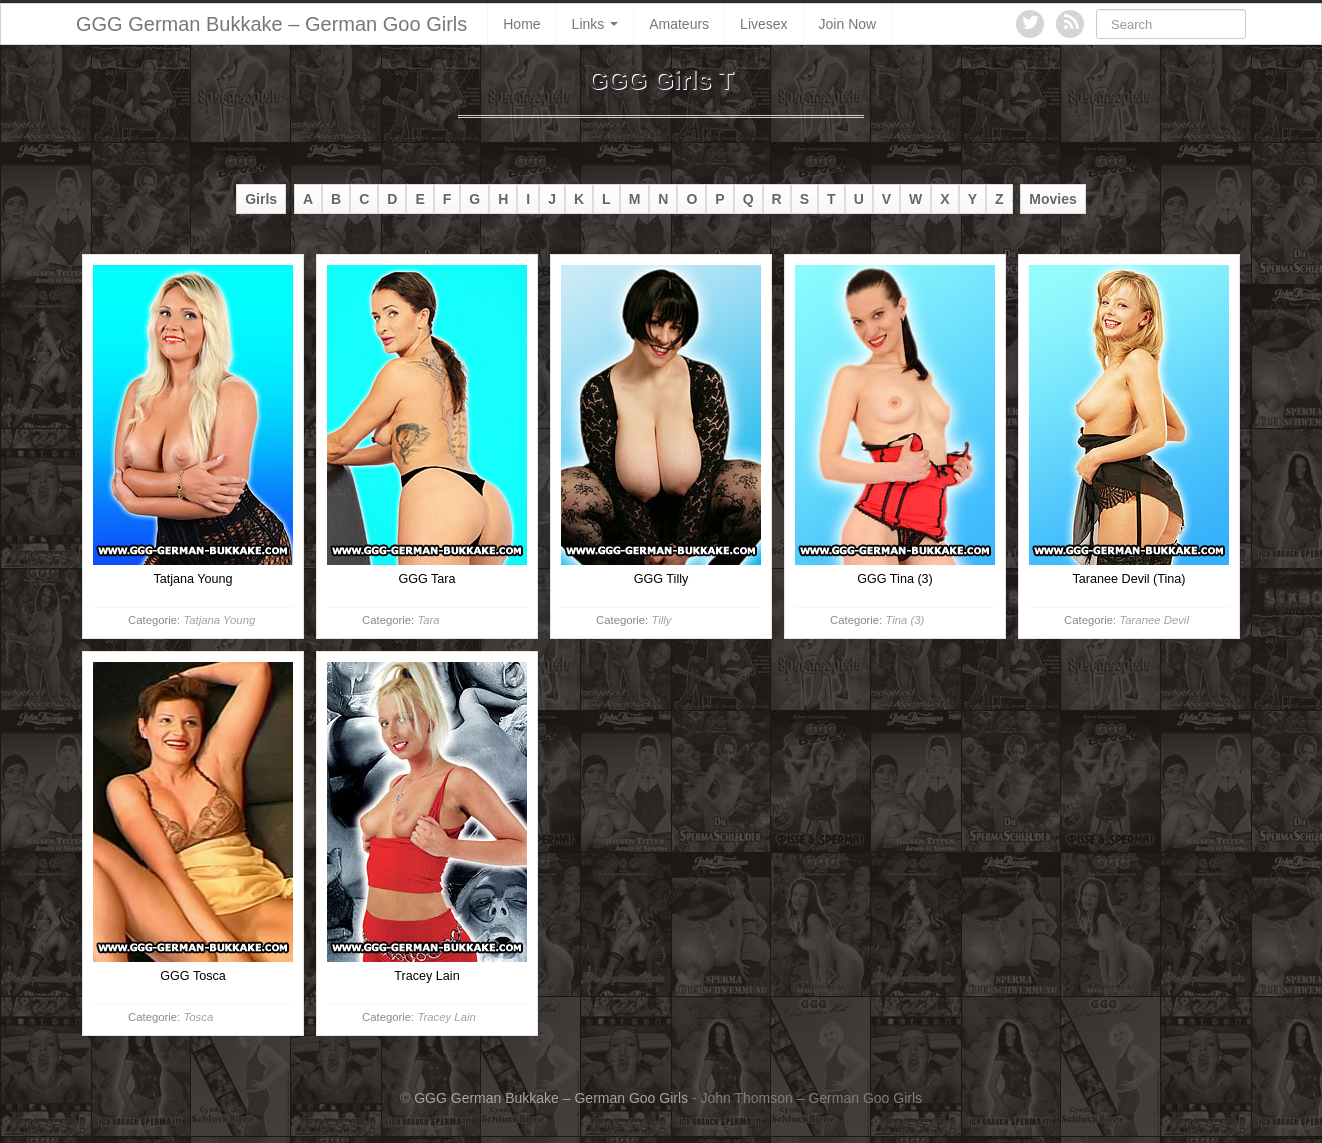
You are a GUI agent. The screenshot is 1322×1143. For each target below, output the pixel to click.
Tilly (661, 620)
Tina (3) (904, 620)
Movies (1052, 199)
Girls (261, 199)
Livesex (763, 24)
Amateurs (679, 24)
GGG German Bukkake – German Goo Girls (271, 24)
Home (521, 24)
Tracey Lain (446, 1017)
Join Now (848, 24)
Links (595, 24)
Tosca (198, 1017)
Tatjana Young (219, 620)
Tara (428, 620)
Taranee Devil (1153, 620)
